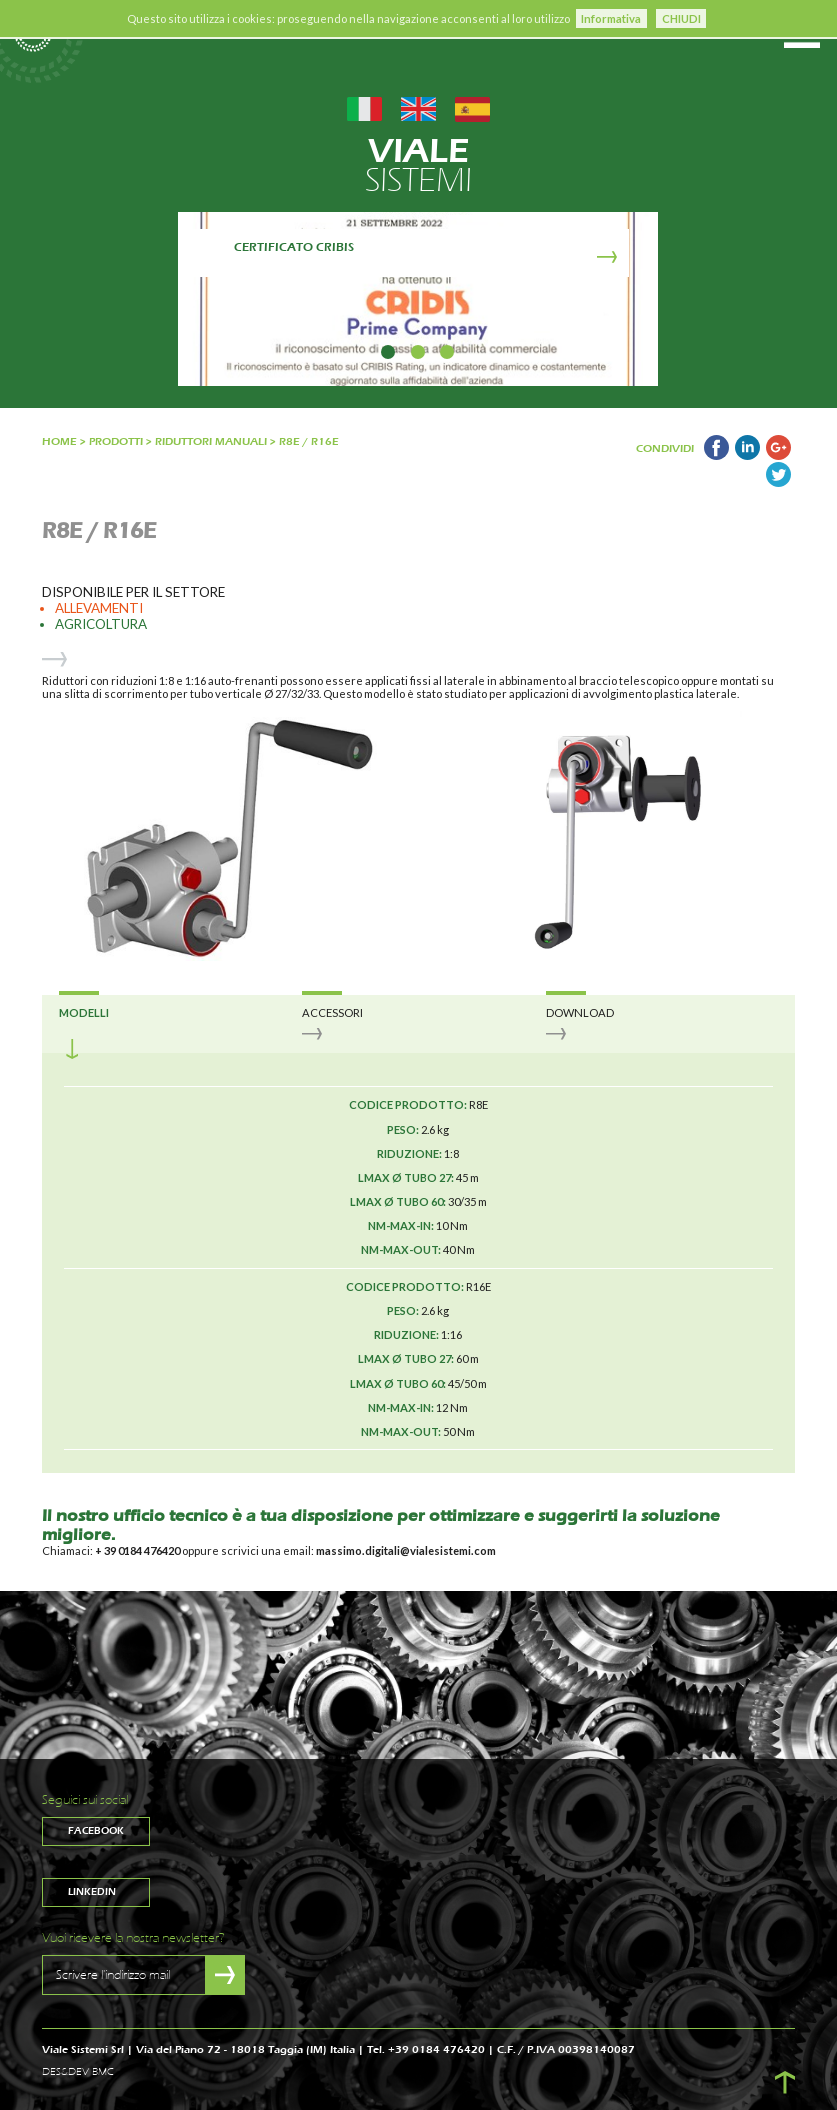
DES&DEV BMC (78, 2072)
